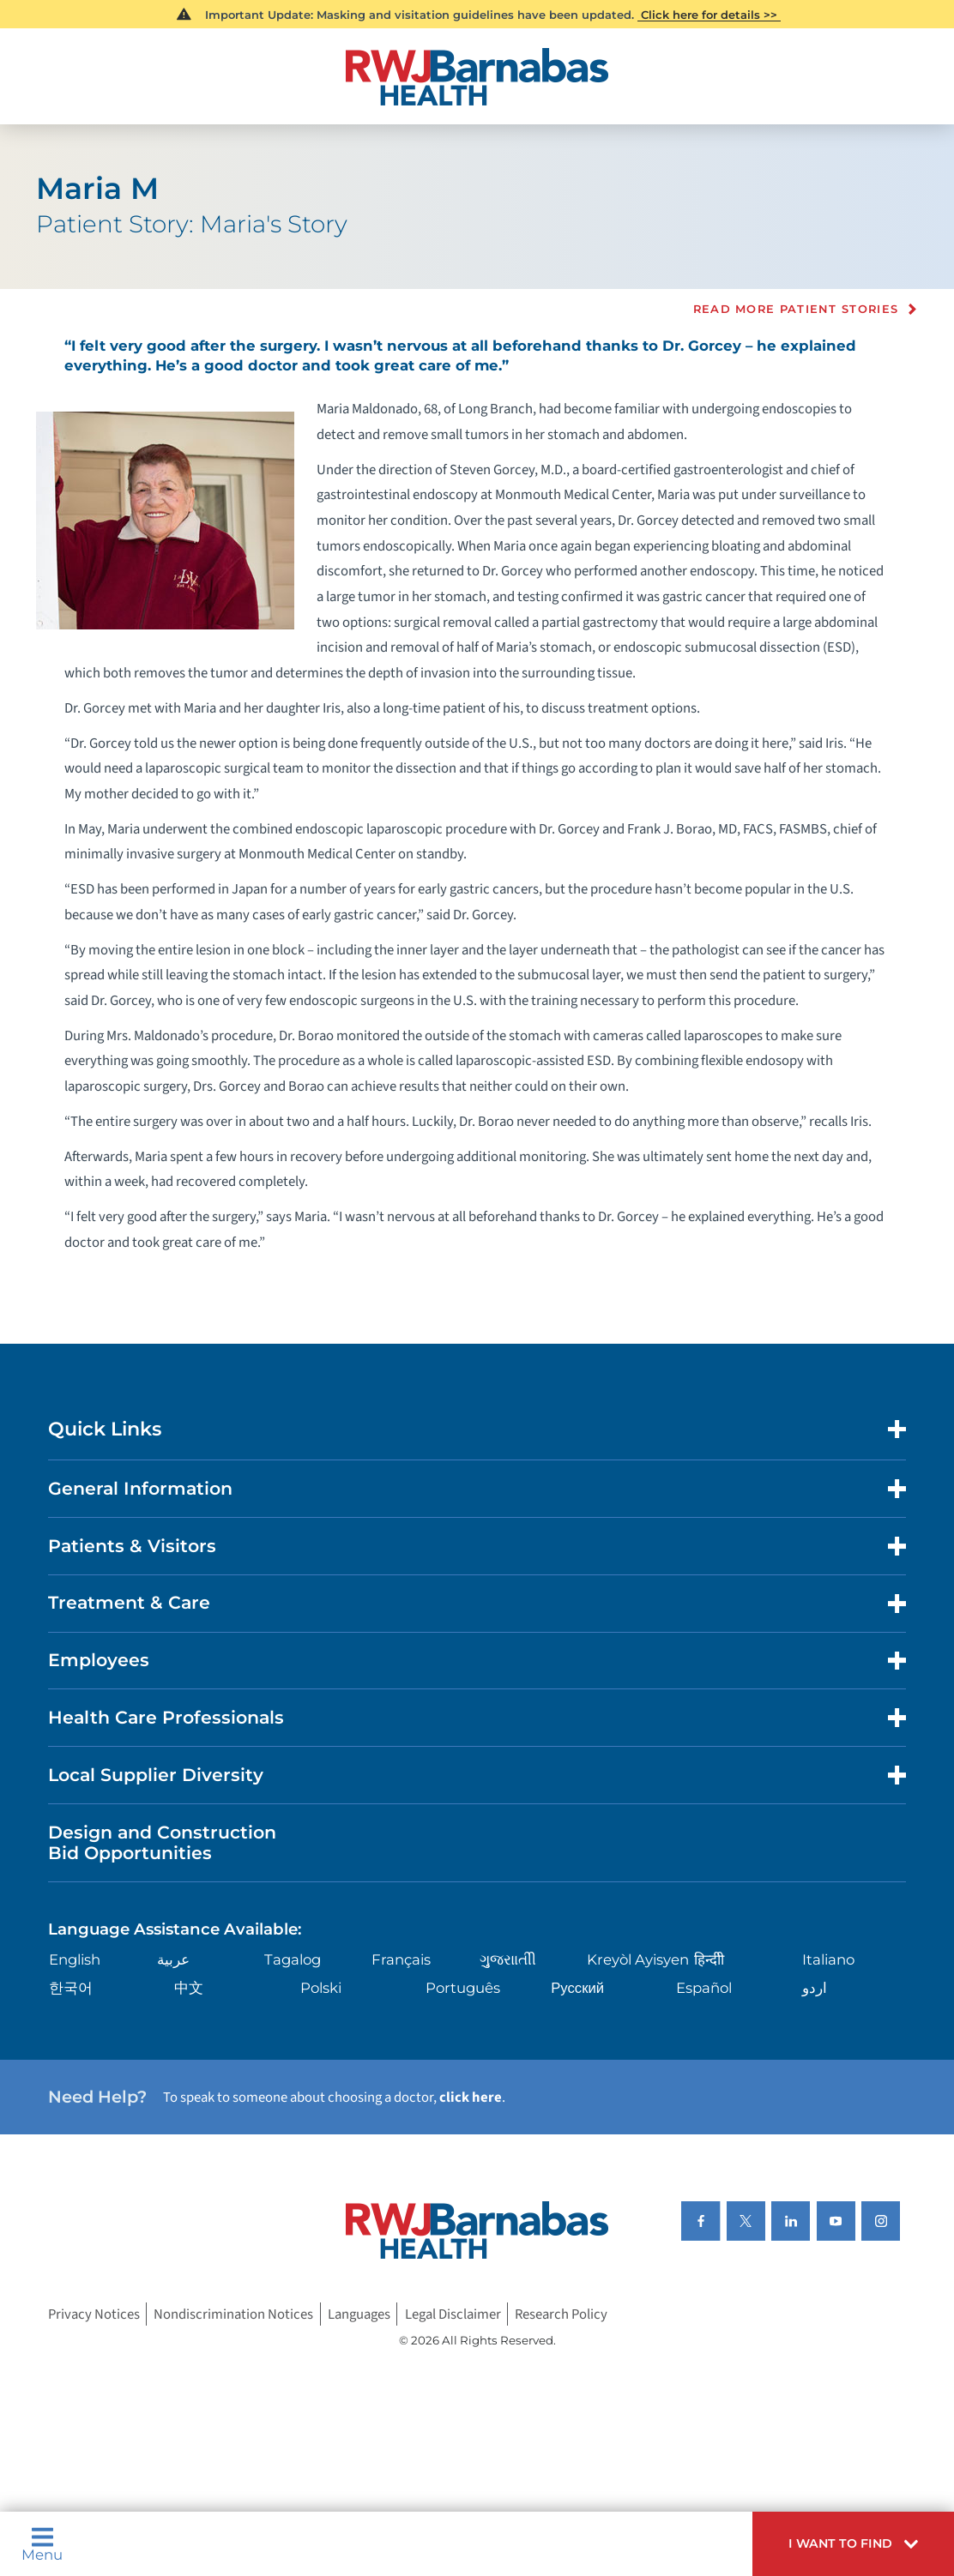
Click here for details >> (709, 14)
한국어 (71, 1987)
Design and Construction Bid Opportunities (162, 1842)
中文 (188, 1987)
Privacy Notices (94, 2313)
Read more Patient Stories (795, 309)
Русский (577, 1987)
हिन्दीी (709, 1959)
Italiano (828, 1959)
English (74, 1959)
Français (401, 1959)
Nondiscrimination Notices (233, 2313)
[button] (853, 2544)
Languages (359, 2313)
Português (463, 1987)
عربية (173, 1959)
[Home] (477, 76)
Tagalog (292, 1959)
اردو (814, 1987)
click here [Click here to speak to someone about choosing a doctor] (470, 2097)
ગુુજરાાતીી (508, 1959)
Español (704, 1987)
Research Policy (561, 2313)
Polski (320, 1987)
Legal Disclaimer (453, 2313)
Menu (42, 2544)
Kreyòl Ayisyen (638, 1959)
